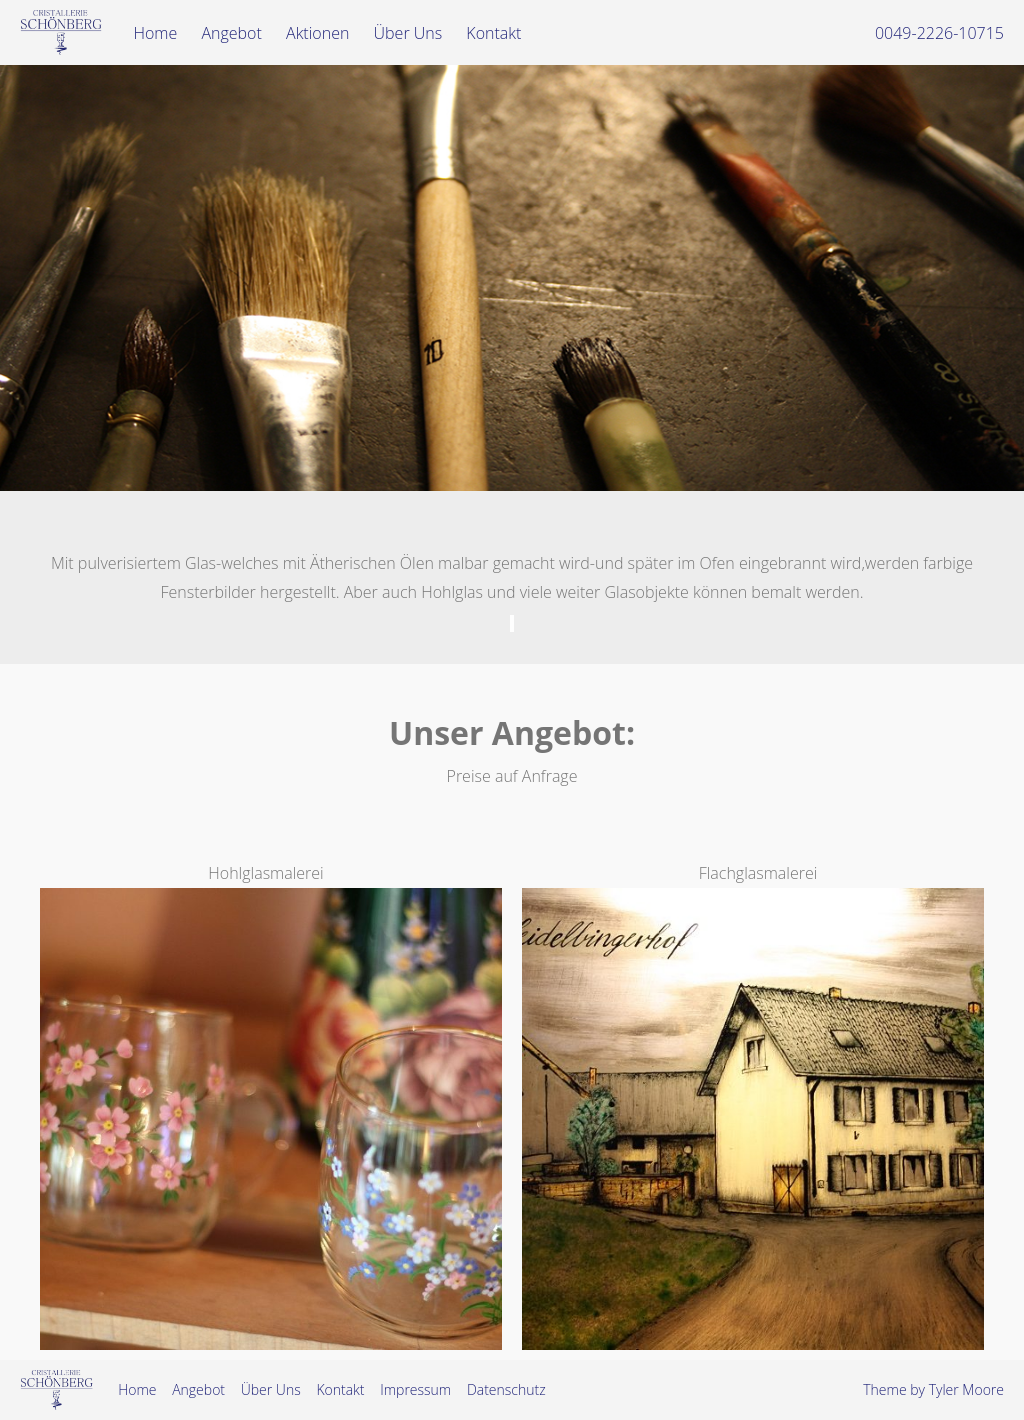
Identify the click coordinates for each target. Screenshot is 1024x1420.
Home (155, 33)
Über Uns (408, 33)
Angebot (231, 33)
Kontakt (493, 33)
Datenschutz (506, 1389)
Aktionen (317, 33)
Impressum (415, 1389)
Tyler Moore (966, 1389)
